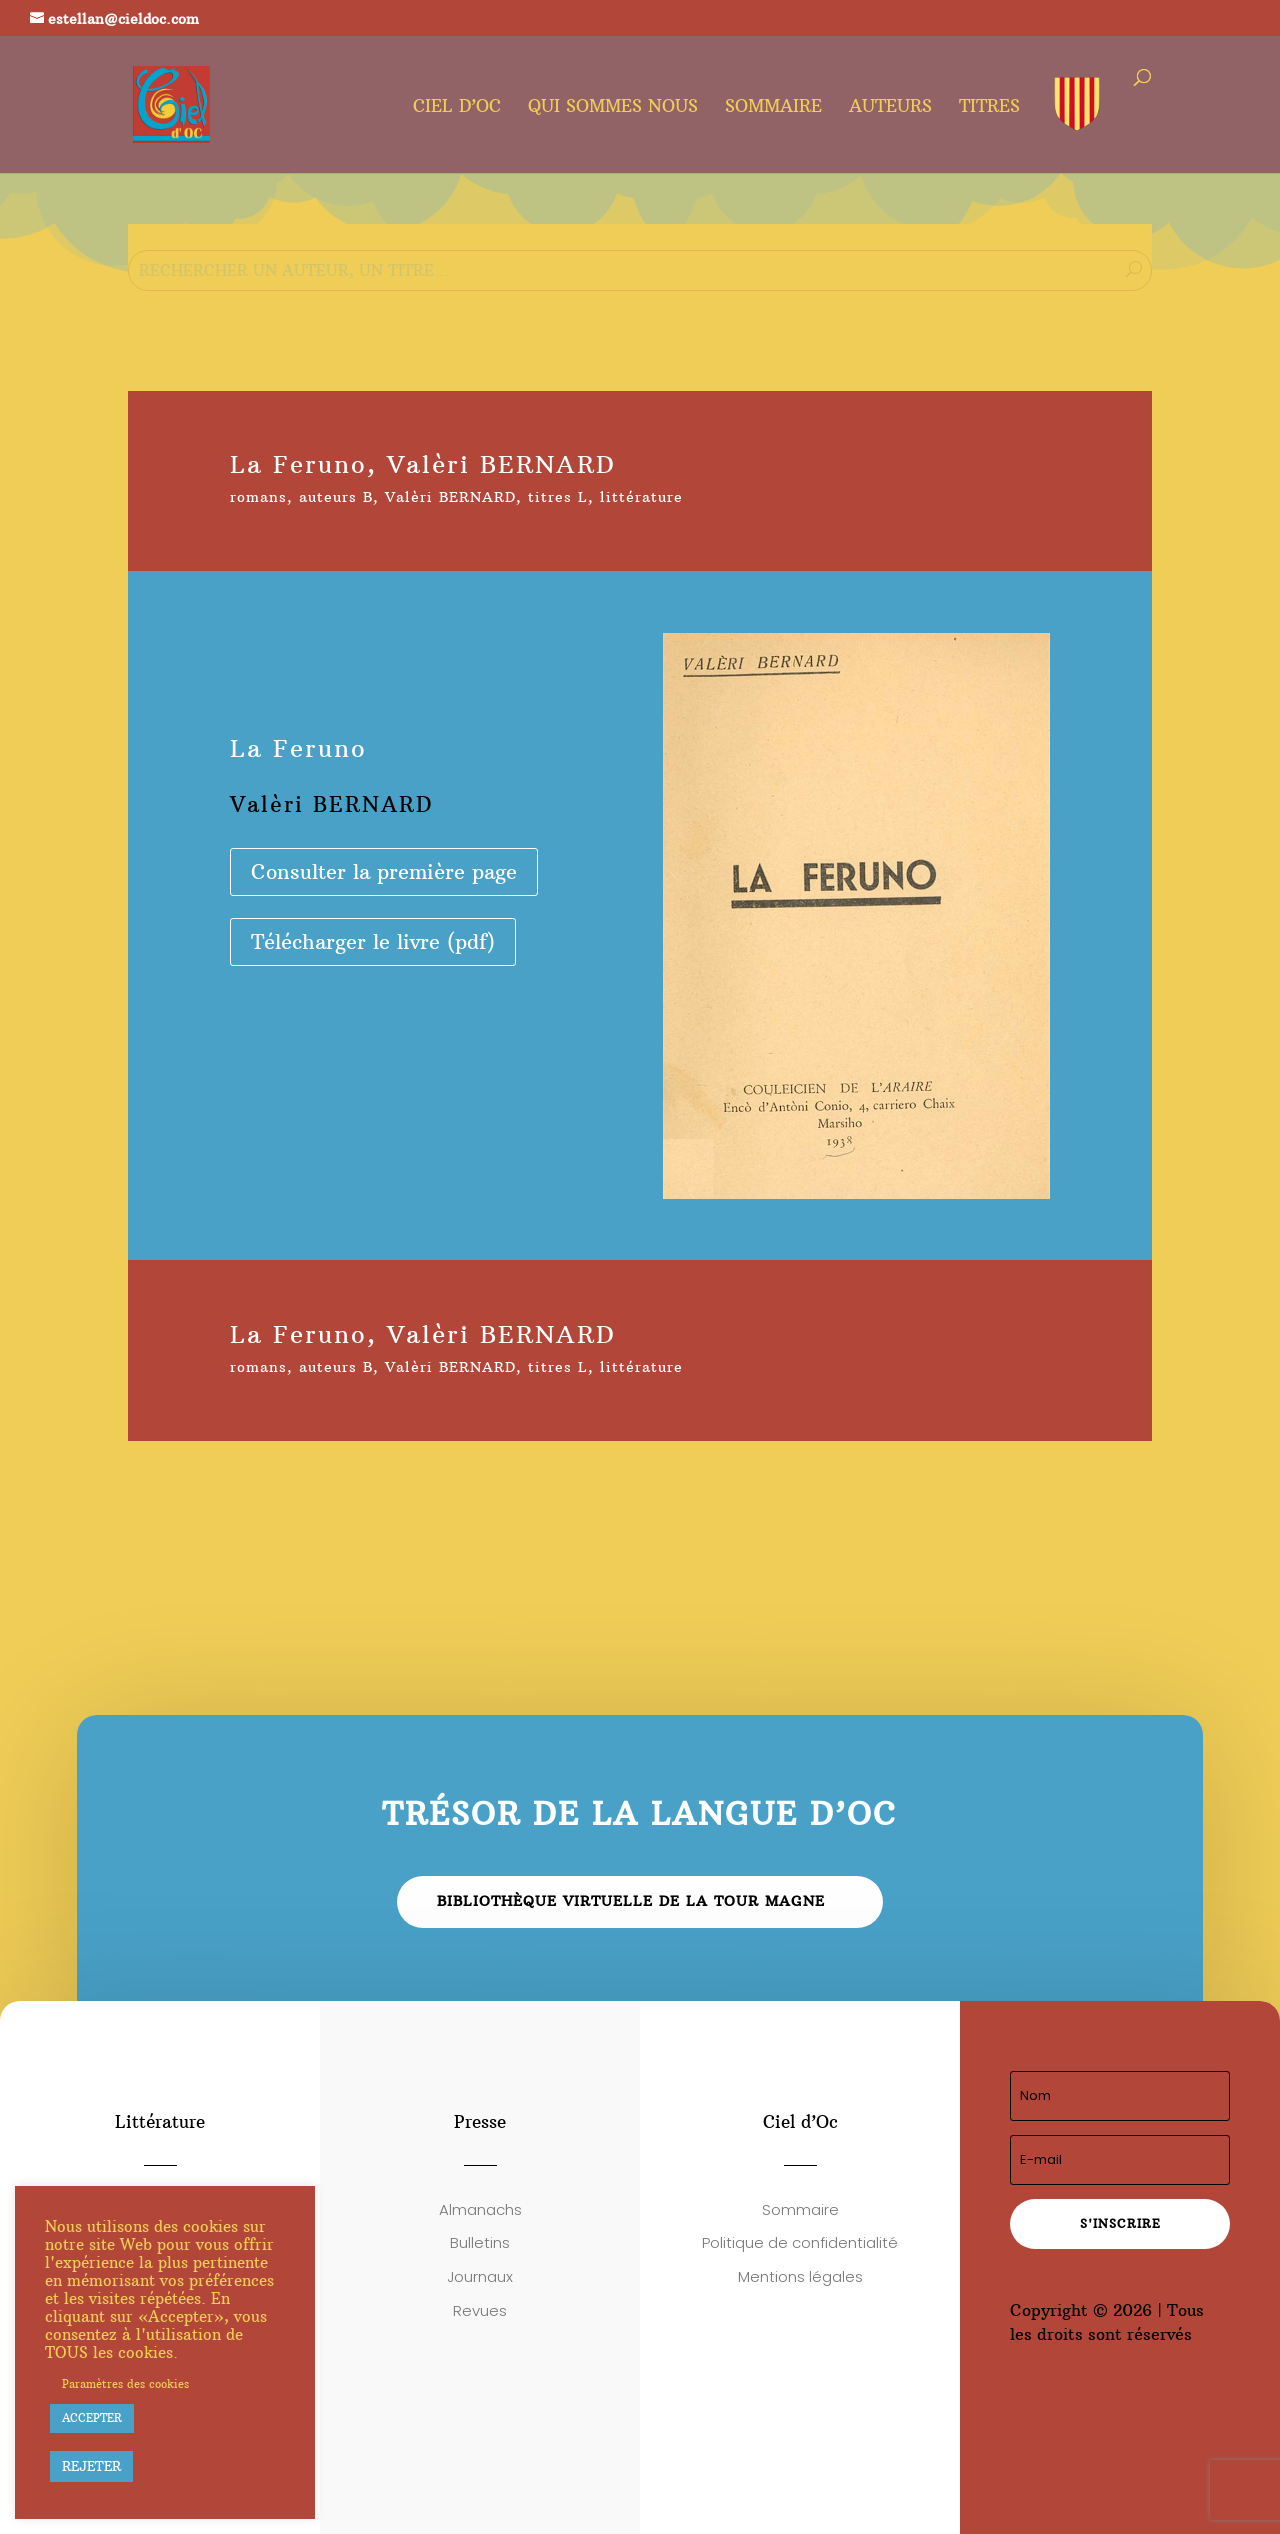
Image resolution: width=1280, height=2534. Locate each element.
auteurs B (336, 497)
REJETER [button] (91, 2466)
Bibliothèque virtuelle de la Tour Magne (631, 1901)
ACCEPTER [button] (92, 2418)
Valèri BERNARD (450, 497)
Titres (989, 108)
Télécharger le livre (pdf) (373, 941)
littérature (641, 497)
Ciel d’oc (457, 108)
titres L (558, 497)
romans (258, 497)
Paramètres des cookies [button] (125, 2384)
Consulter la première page (384, 871)
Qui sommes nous (613, 108)
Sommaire (773, 108)
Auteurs (890, 108)
